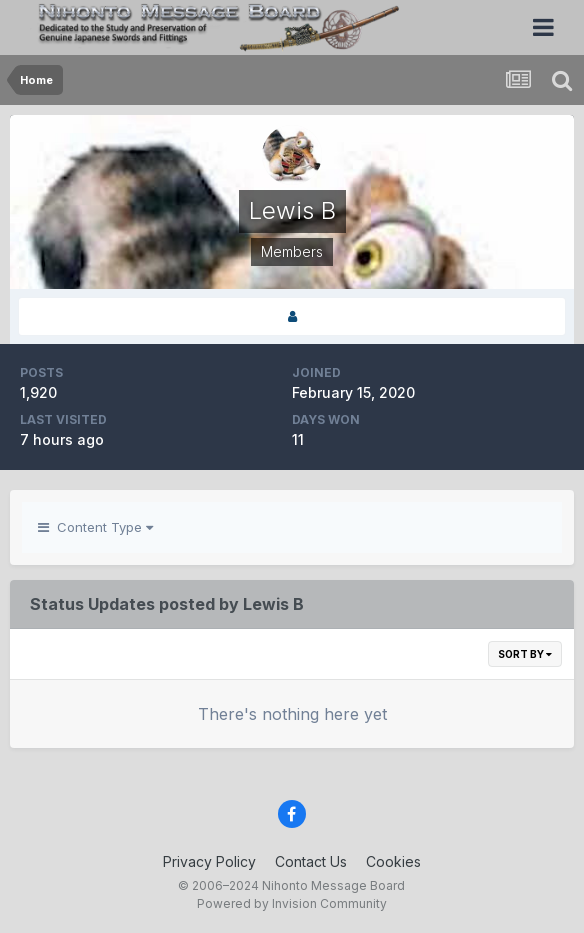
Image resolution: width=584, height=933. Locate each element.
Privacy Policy (209, 861)
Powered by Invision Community (292, 903)
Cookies (393, 861)
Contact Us (311, 861)
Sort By (525, 654)
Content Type (95, 527)
